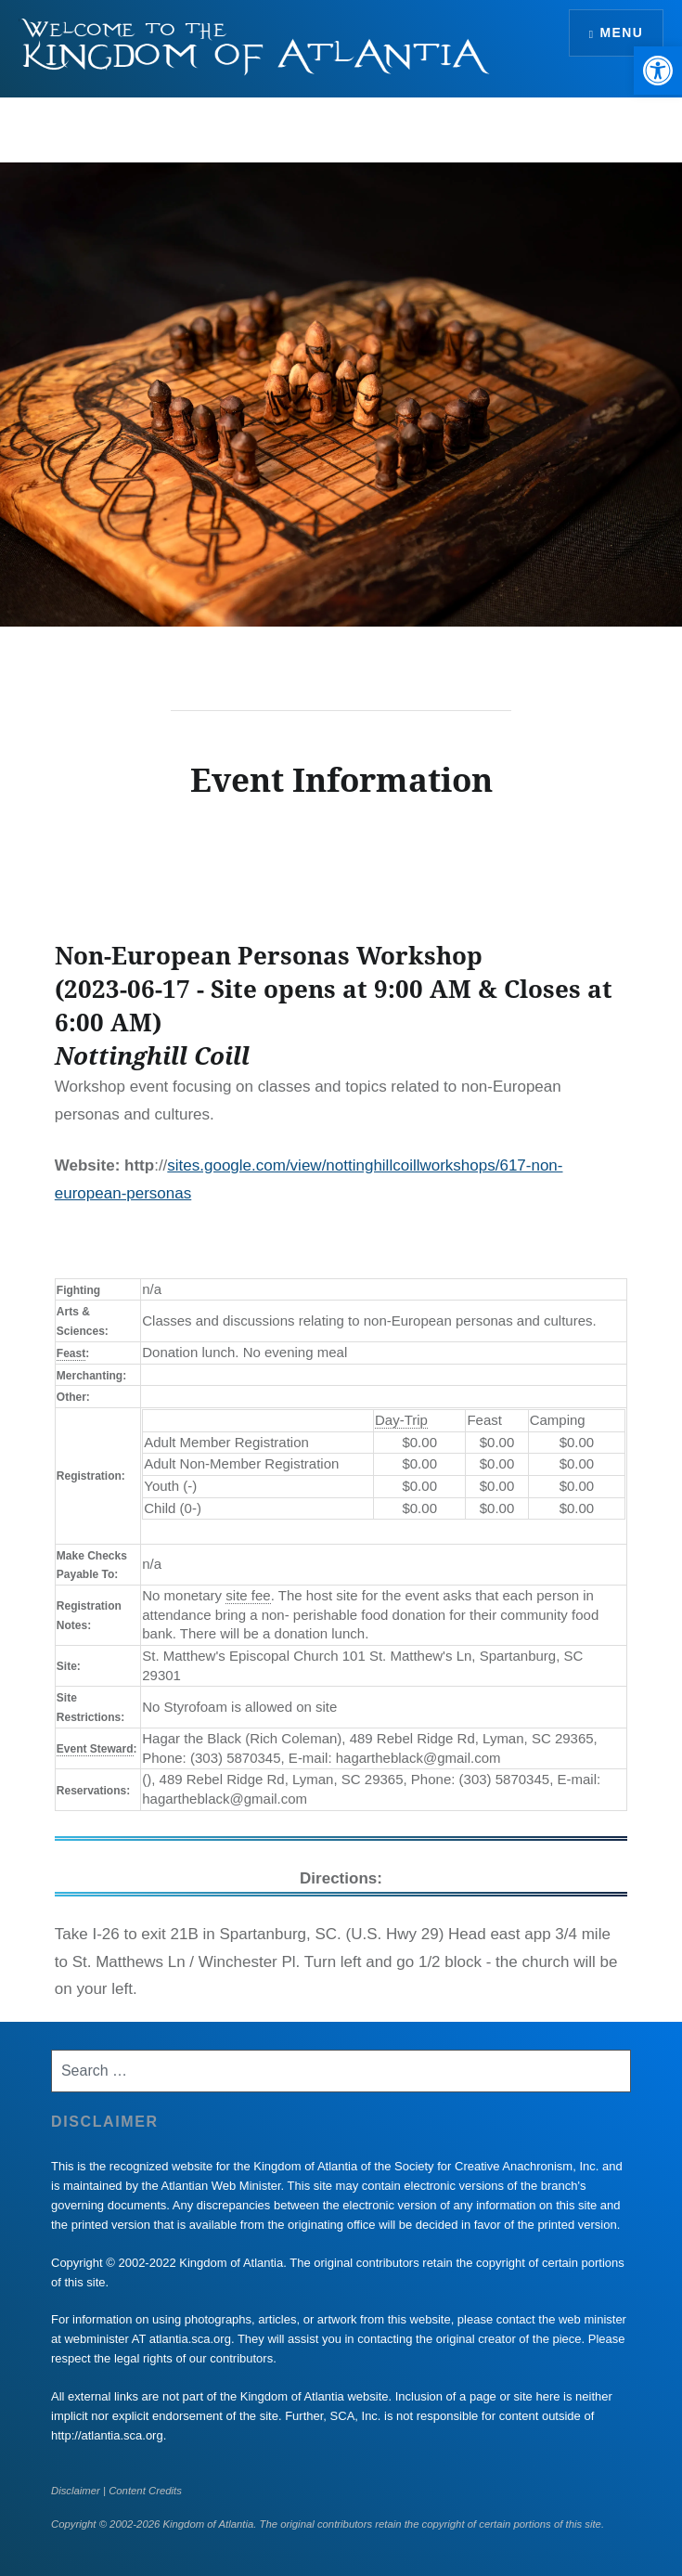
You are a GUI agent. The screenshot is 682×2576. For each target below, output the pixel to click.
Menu (621, 32)
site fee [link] (247, 1595)
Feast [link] (71, 1353)
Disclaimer (75, 2490)
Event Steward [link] (95, 1748)
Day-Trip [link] (401, 1420)
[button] (658, 70)
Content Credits (145, 2490)
